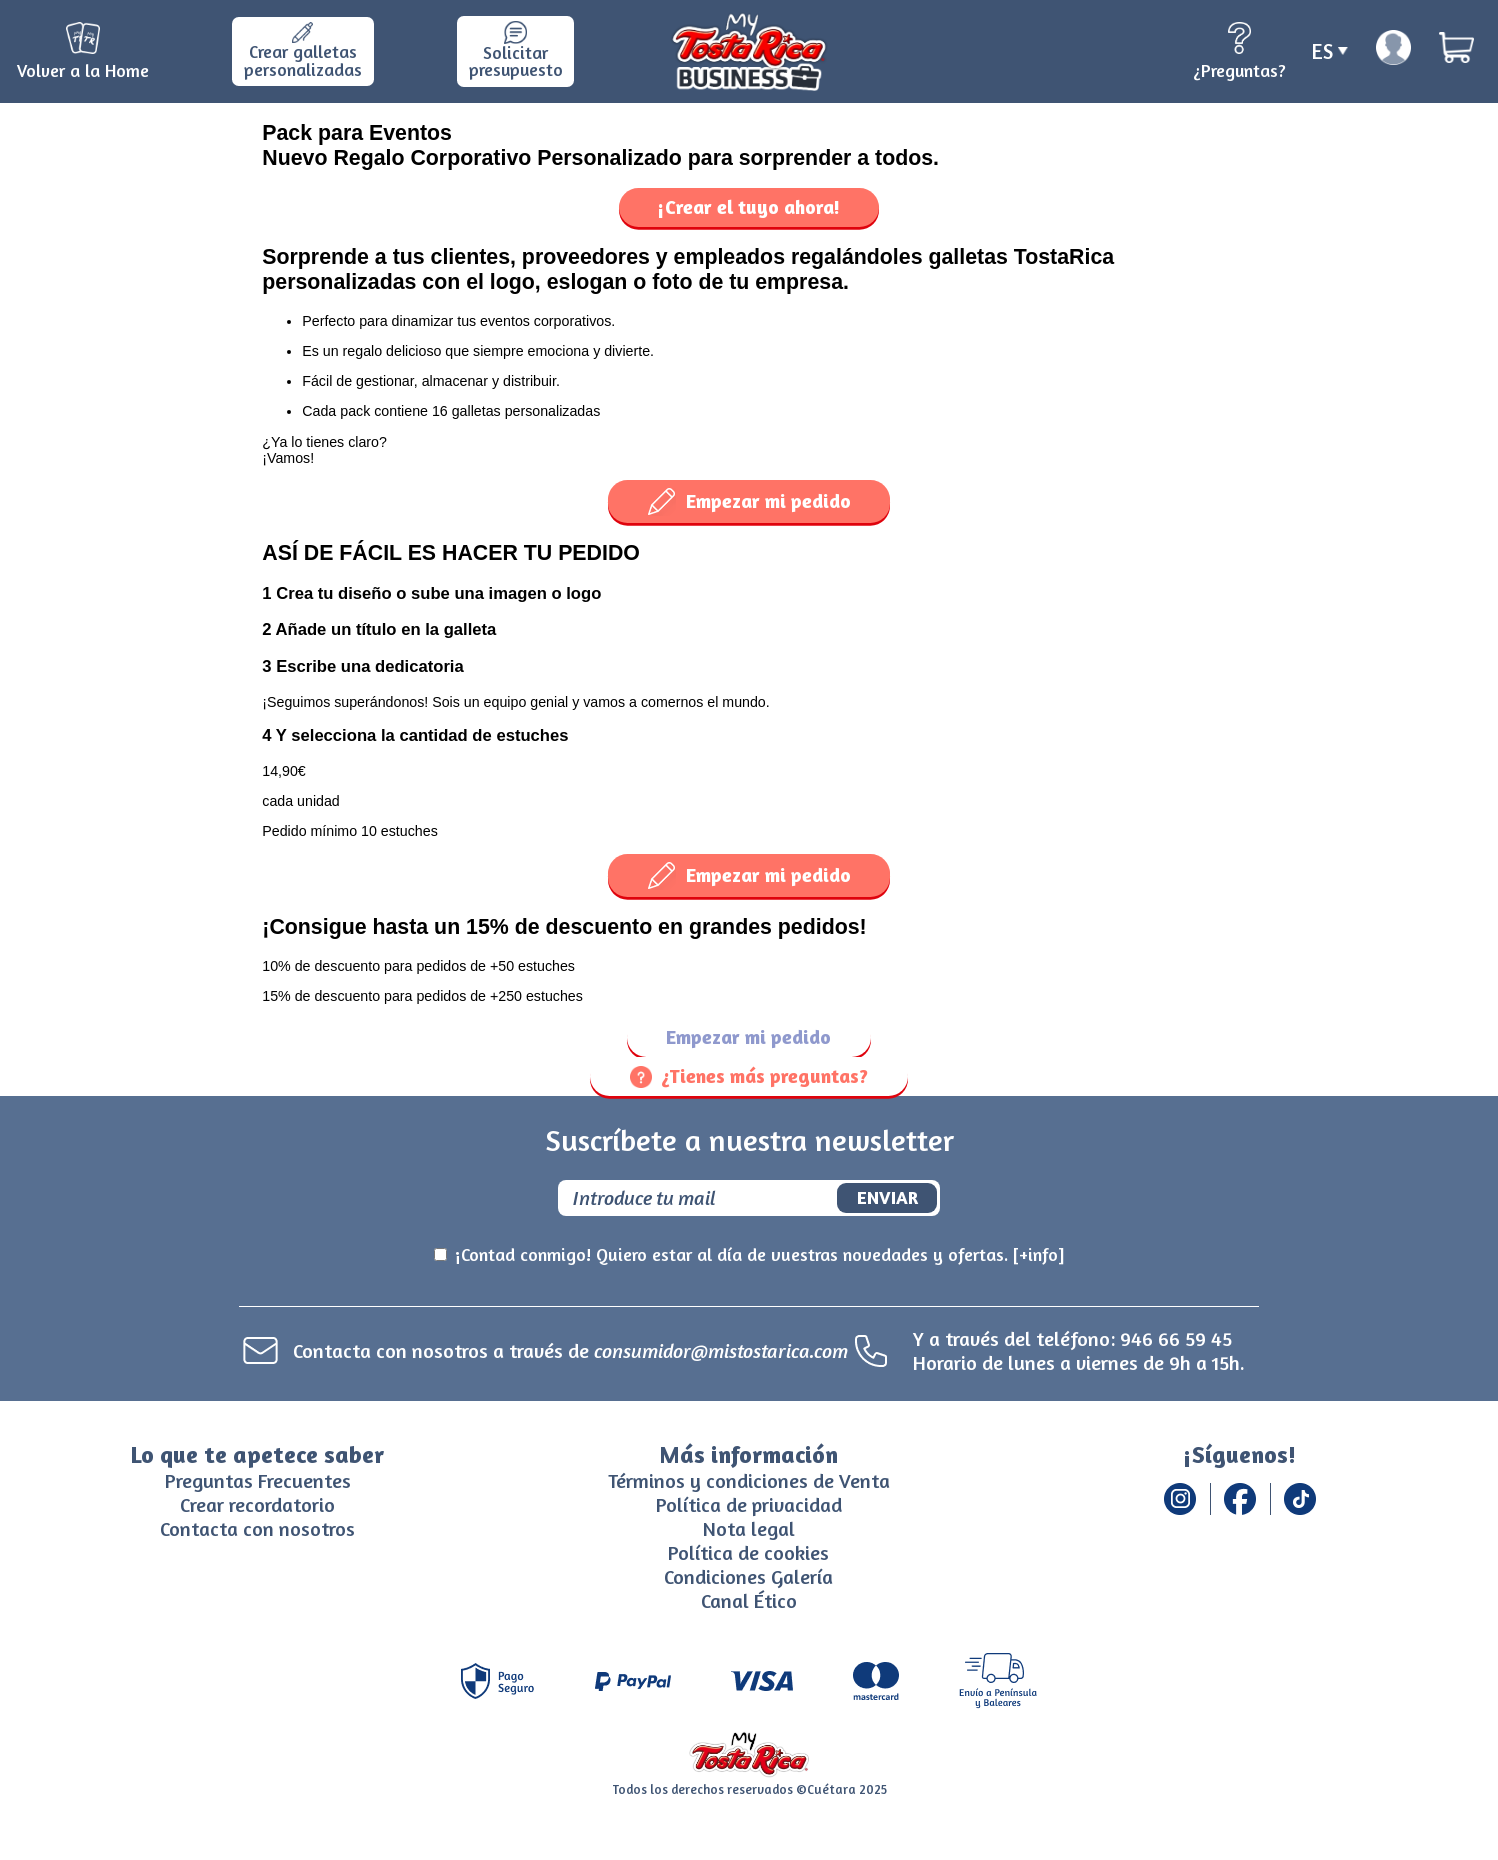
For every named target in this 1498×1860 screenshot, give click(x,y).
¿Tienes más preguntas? (749, 1076)
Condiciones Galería (748, 1576)
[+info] (1039, 1254)
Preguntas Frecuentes (258, 1480)
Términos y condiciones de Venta (749, 1480)
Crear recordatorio (257, 1504)
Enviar (887, 1197)
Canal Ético (749, 1600)
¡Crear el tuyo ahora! (749, 207)
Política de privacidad (749, 1504)
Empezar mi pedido (749, 501)
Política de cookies (748, 1552)
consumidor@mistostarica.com (721, 1350)
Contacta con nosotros (257, 1528)
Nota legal (749, 1528)
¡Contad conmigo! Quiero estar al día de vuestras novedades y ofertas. (760, 1255)
